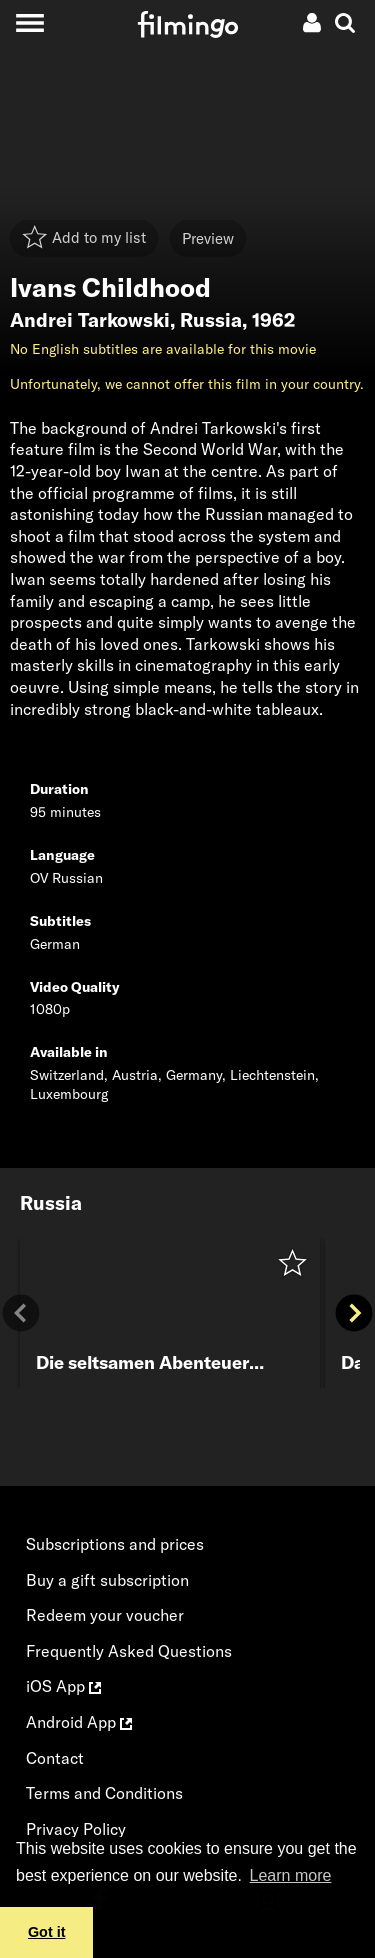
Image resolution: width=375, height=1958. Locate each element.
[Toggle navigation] (29, 22)
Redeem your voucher (105, 1615)
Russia (211, 320)
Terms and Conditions (104, 1793)
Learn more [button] (291, 1875)
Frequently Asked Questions (129, 1651)
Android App (79, 1722)
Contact (55, 1758)
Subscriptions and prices (115, 1544)
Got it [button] (47, 1932)
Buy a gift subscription (107, 1580)
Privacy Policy (76, 1829)
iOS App (63, 1686)
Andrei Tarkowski (90, 320)
